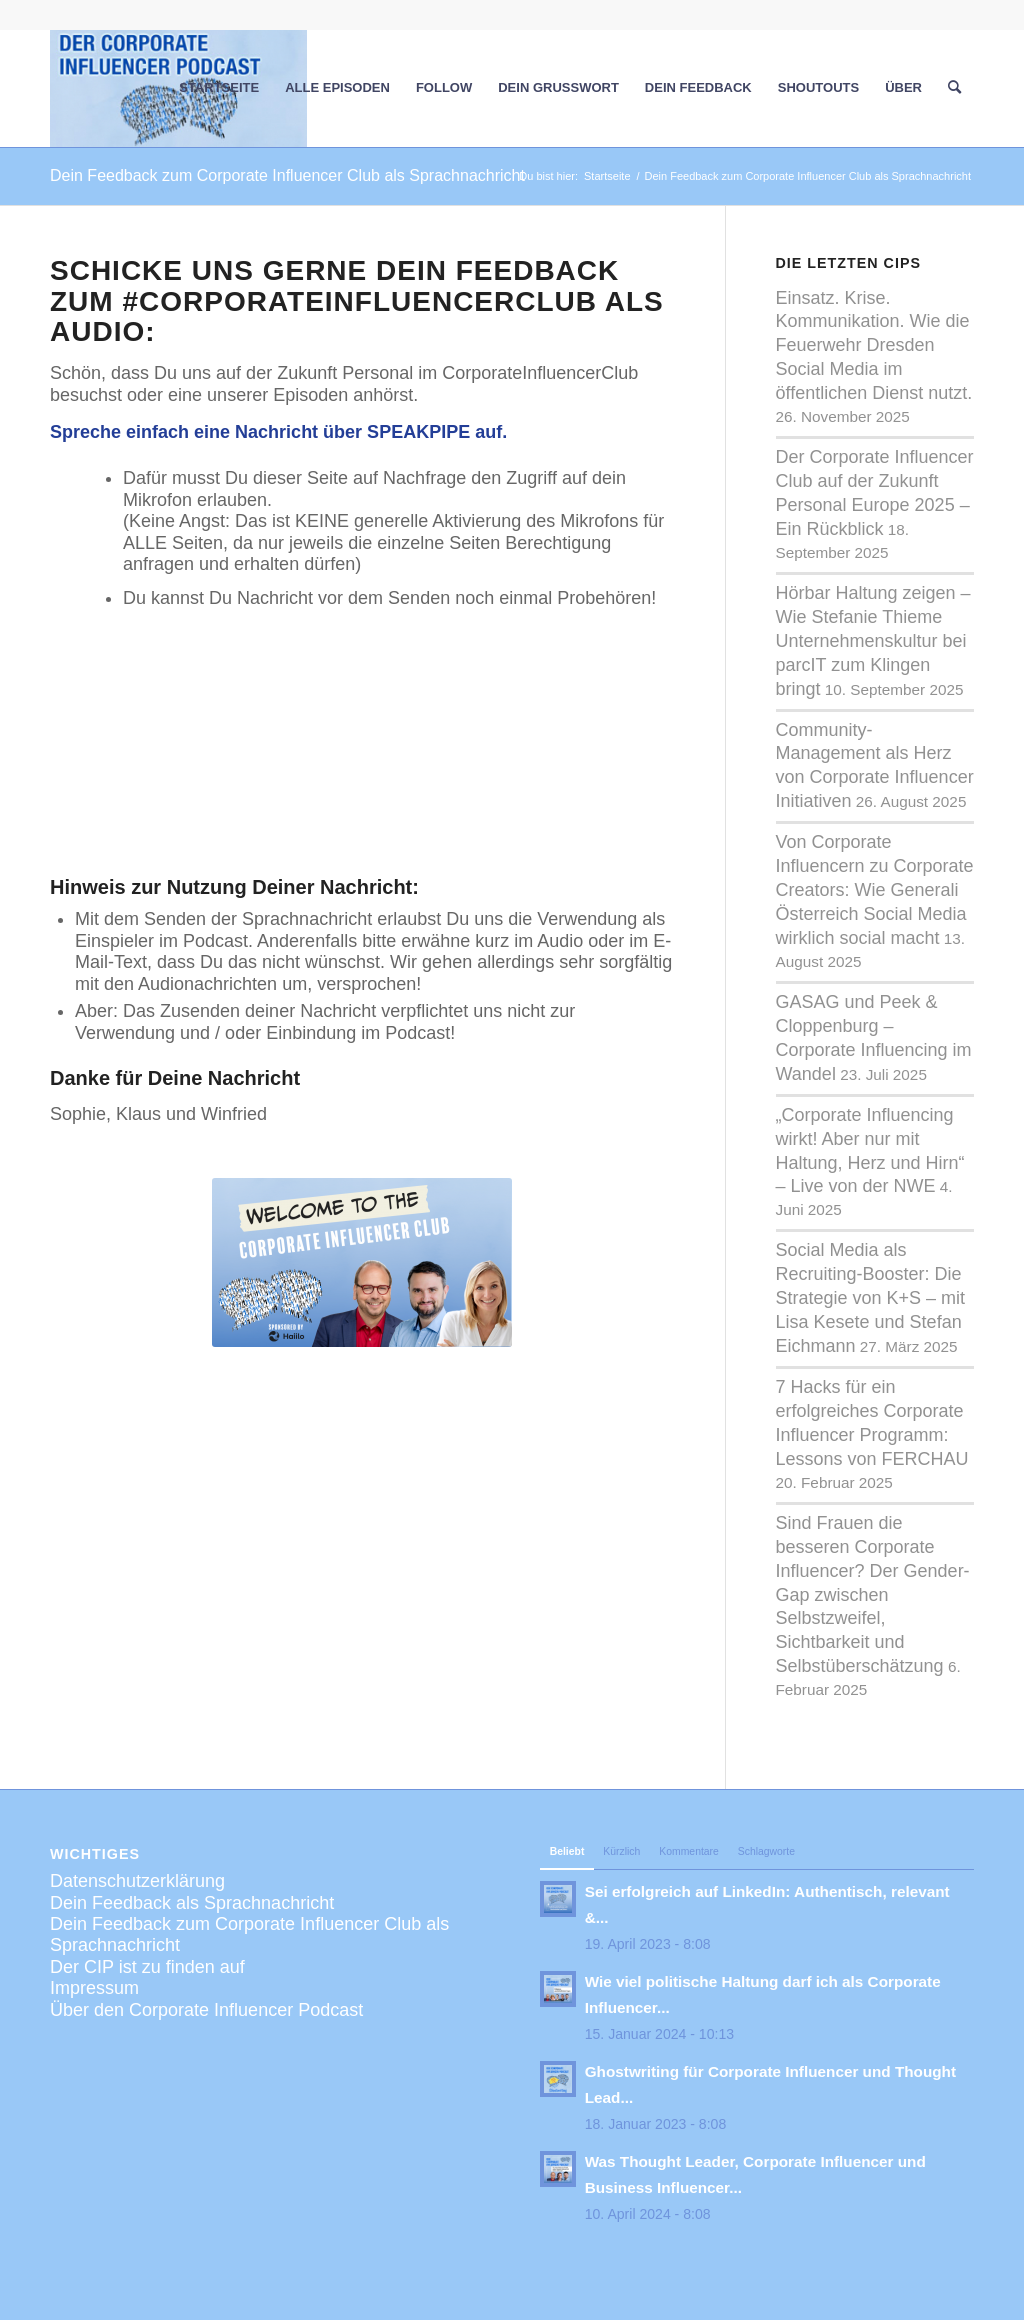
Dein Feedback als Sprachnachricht (192, 1903)
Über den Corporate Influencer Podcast (206, 2010)
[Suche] (954, 88)
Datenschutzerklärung (137, 1881)
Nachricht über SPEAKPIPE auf (368, 432)
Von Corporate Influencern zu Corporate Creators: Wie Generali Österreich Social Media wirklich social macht (875, 890)
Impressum (94, 1988)
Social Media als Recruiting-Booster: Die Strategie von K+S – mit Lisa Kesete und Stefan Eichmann (871, 1298)
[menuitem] (219, 88)
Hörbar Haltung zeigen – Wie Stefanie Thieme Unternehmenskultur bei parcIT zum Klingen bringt (873, 641)
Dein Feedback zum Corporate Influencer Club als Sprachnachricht (287, 175)
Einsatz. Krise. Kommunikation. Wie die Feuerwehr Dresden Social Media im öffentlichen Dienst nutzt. (874, 346)
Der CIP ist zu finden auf (147, 1967)
